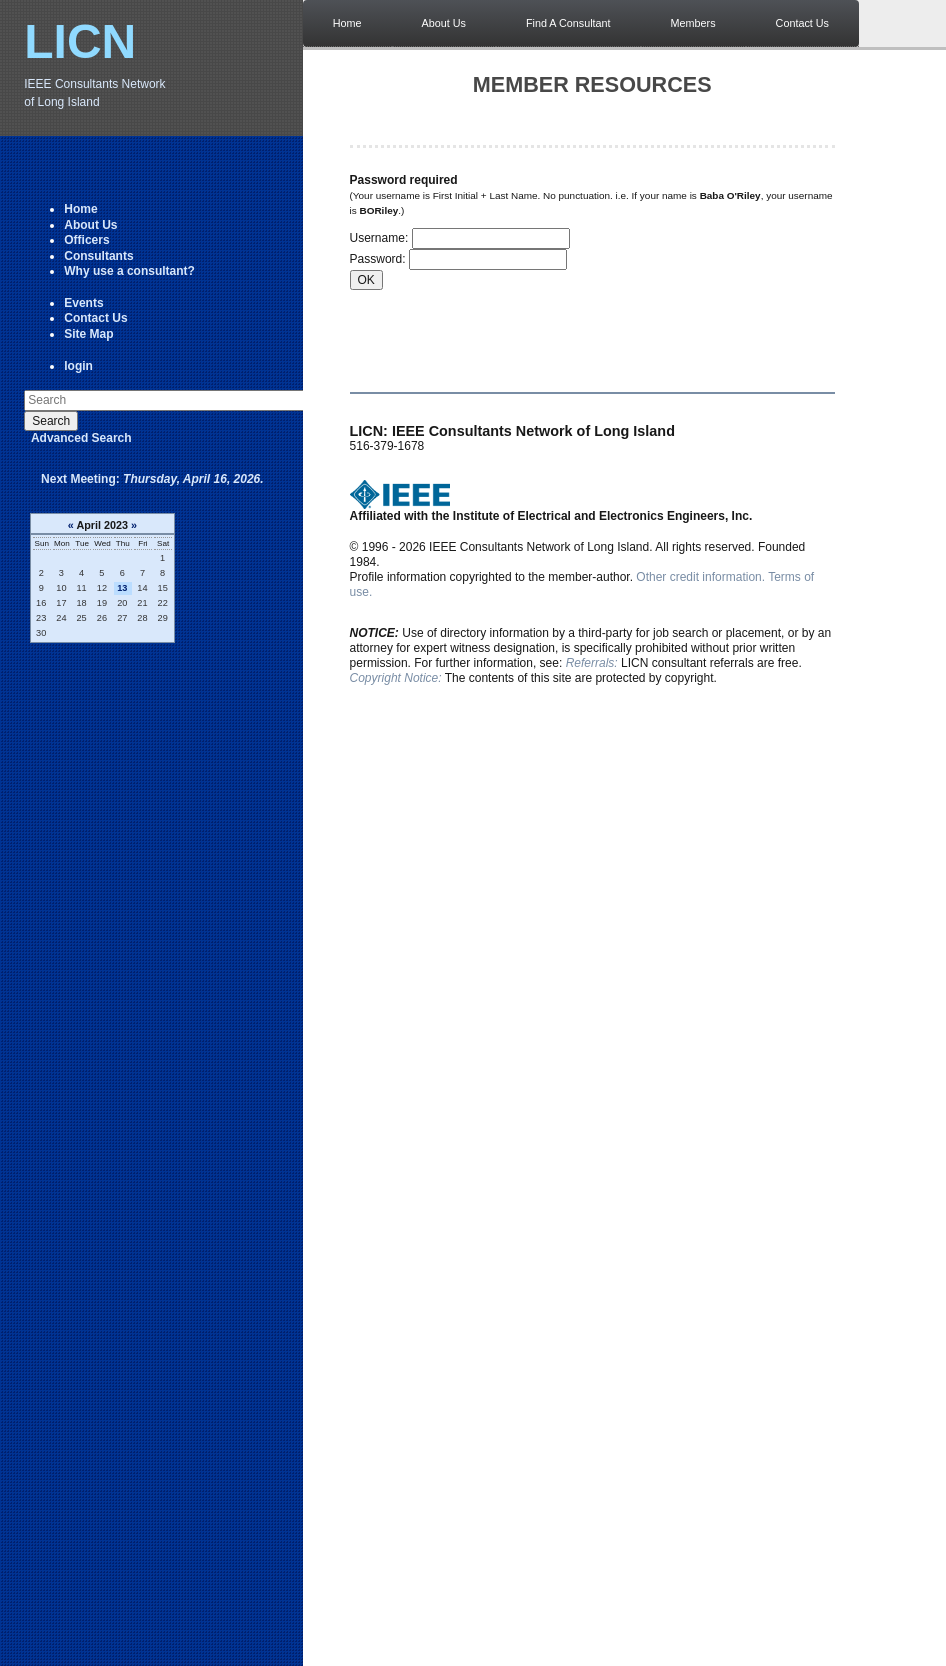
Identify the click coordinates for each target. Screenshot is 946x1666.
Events (83, 303)
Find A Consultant (568, 23)
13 (122, 588)
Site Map (88, 334)
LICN (80, 41)
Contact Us (95, 318)
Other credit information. (700, 577)
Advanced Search (81, 438)
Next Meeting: (152, 479)
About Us (90, 225)
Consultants (98, 256)
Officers (86, 240)
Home (80, 209)
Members (693, 23)
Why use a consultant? (129, 271)
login (78, 366)
